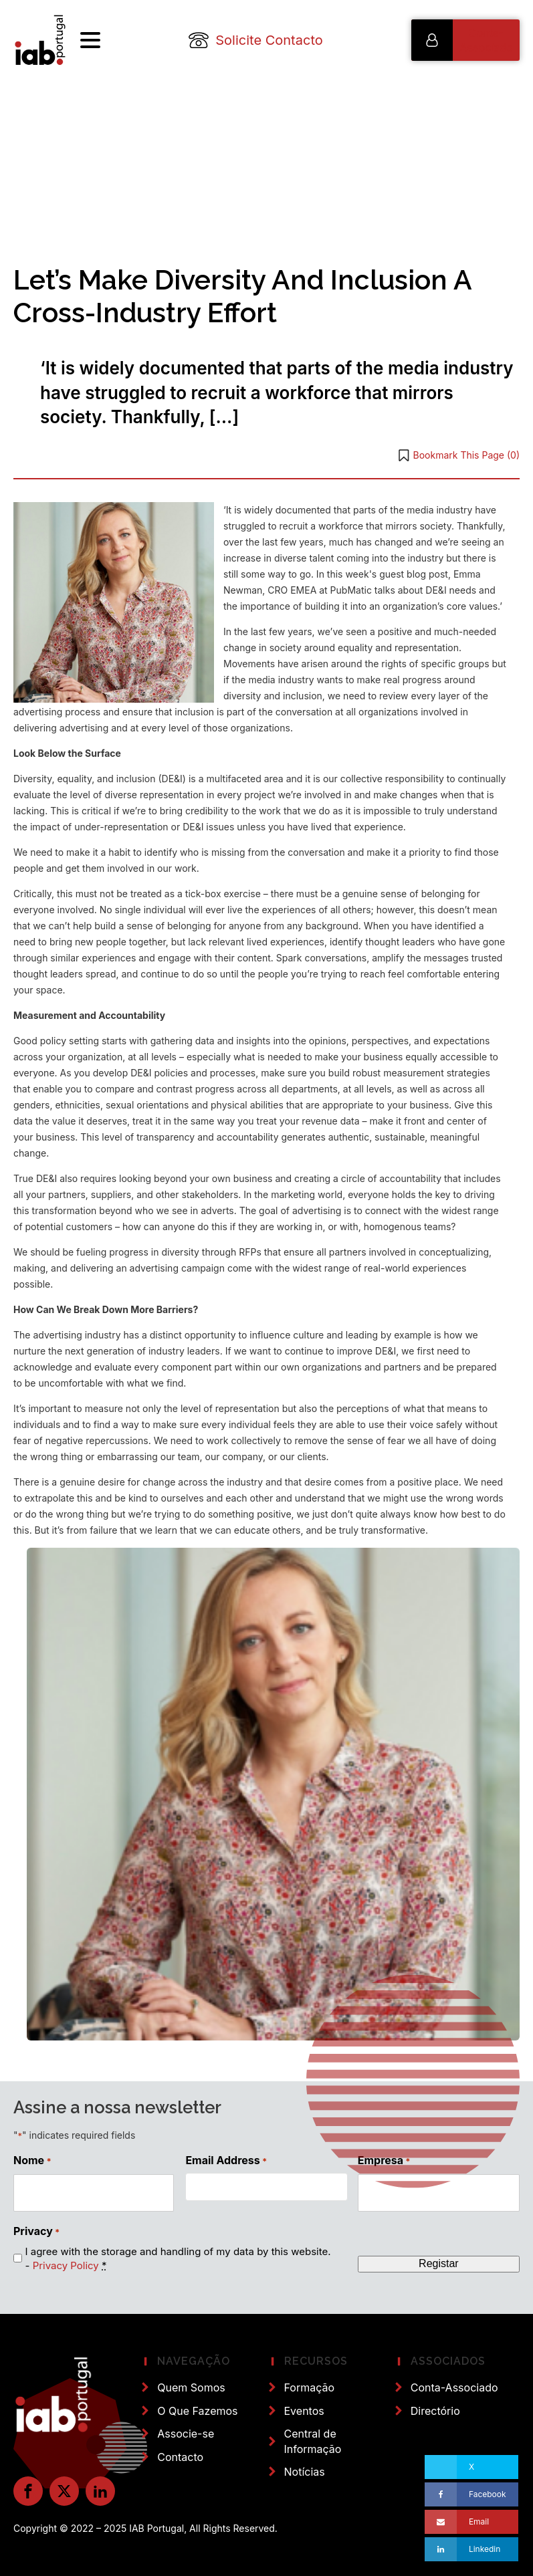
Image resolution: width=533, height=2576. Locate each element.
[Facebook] (471, 2494)
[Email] (471, 2522)
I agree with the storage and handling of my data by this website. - (178, 2258)
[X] (471, 2467)
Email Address (226, 2160)
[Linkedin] (471, 2549)
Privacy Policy (66, 2265)
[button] (465, 40)
